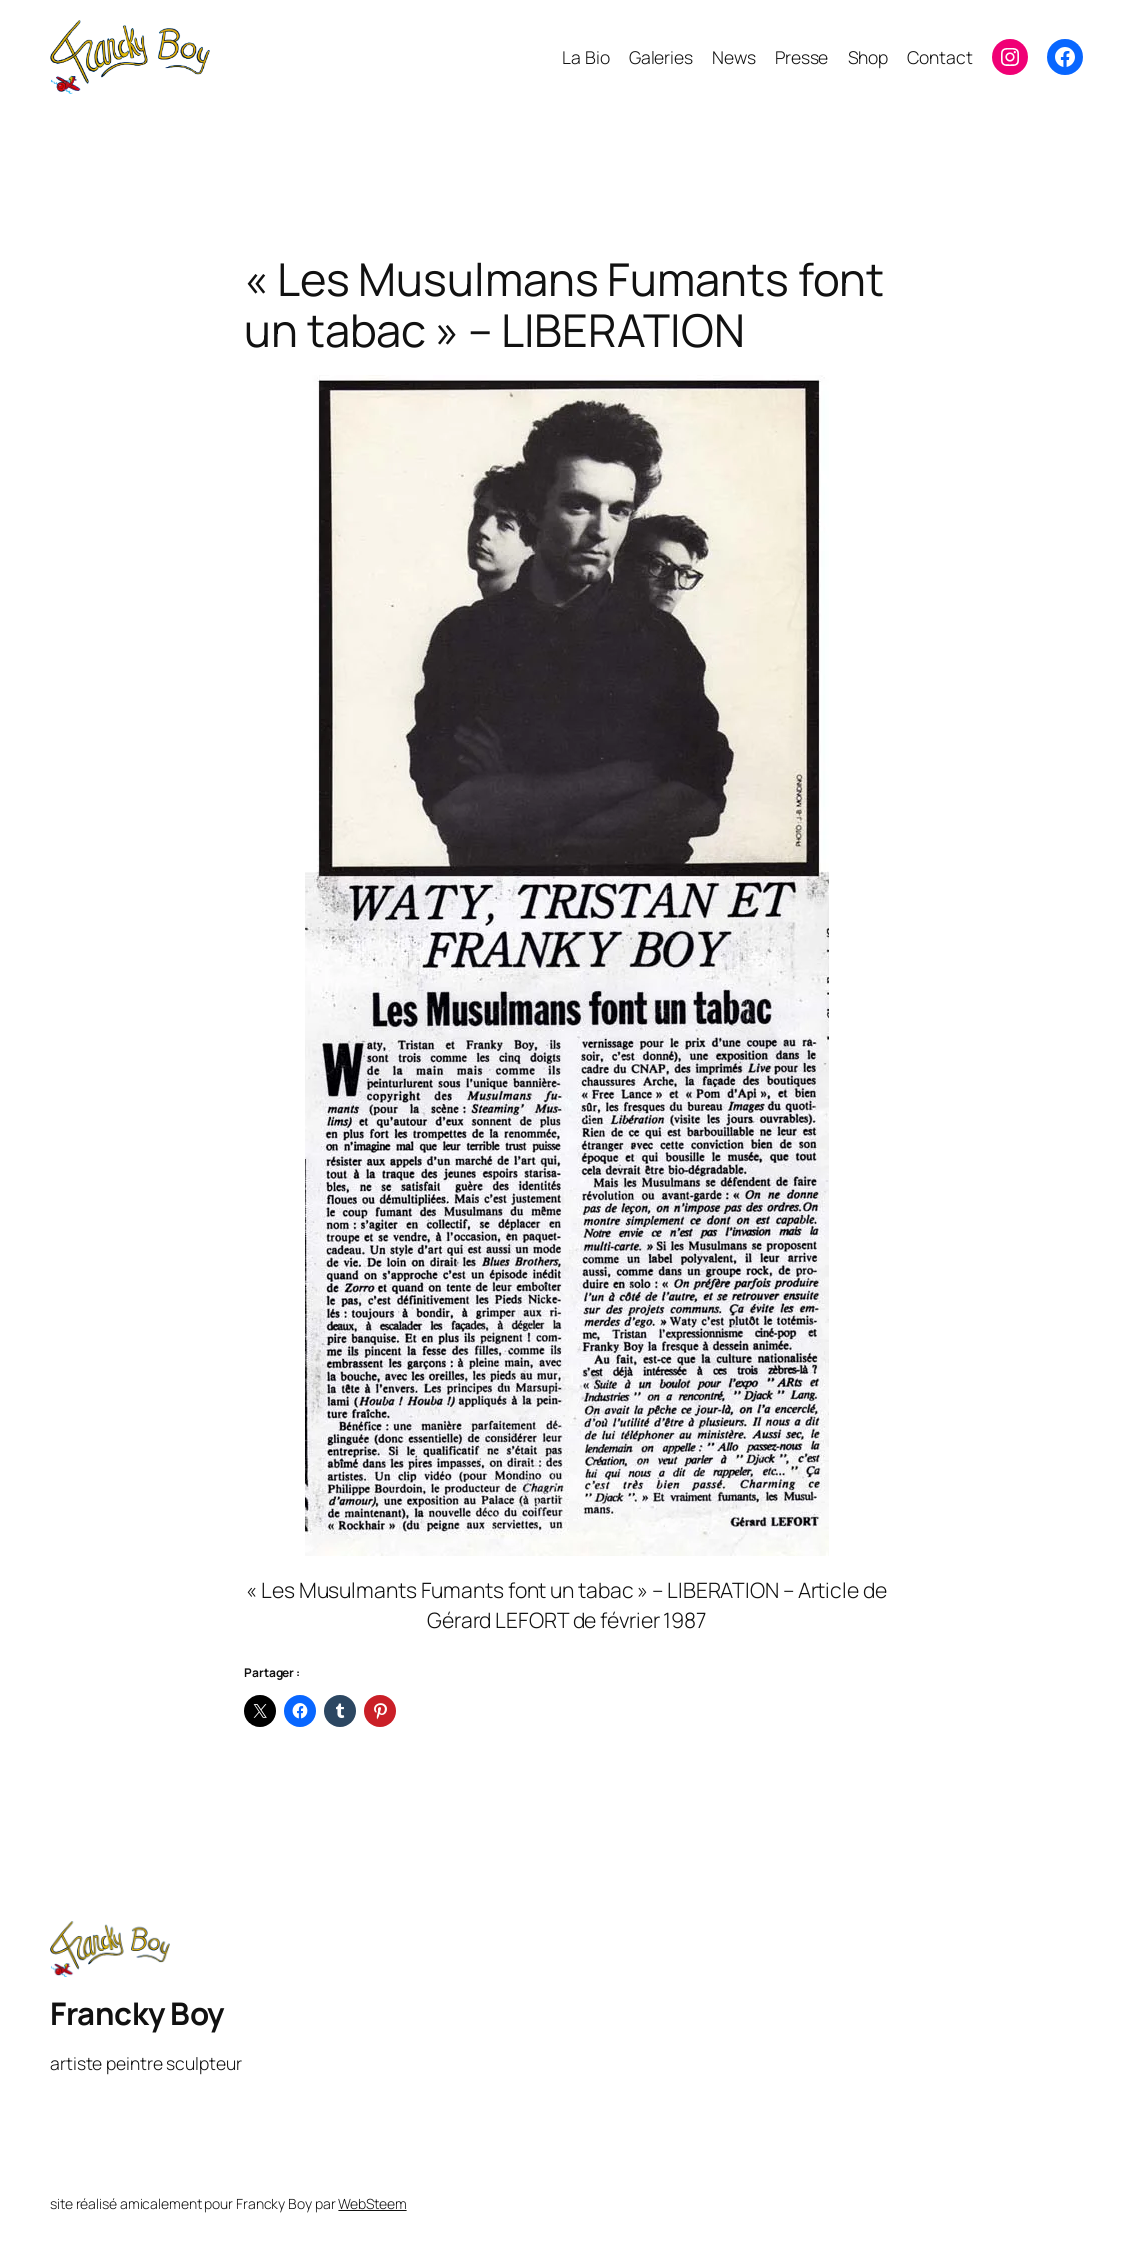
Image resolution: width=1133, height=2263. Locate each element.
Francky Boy (137, 2013)
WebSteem (372, 2203)
